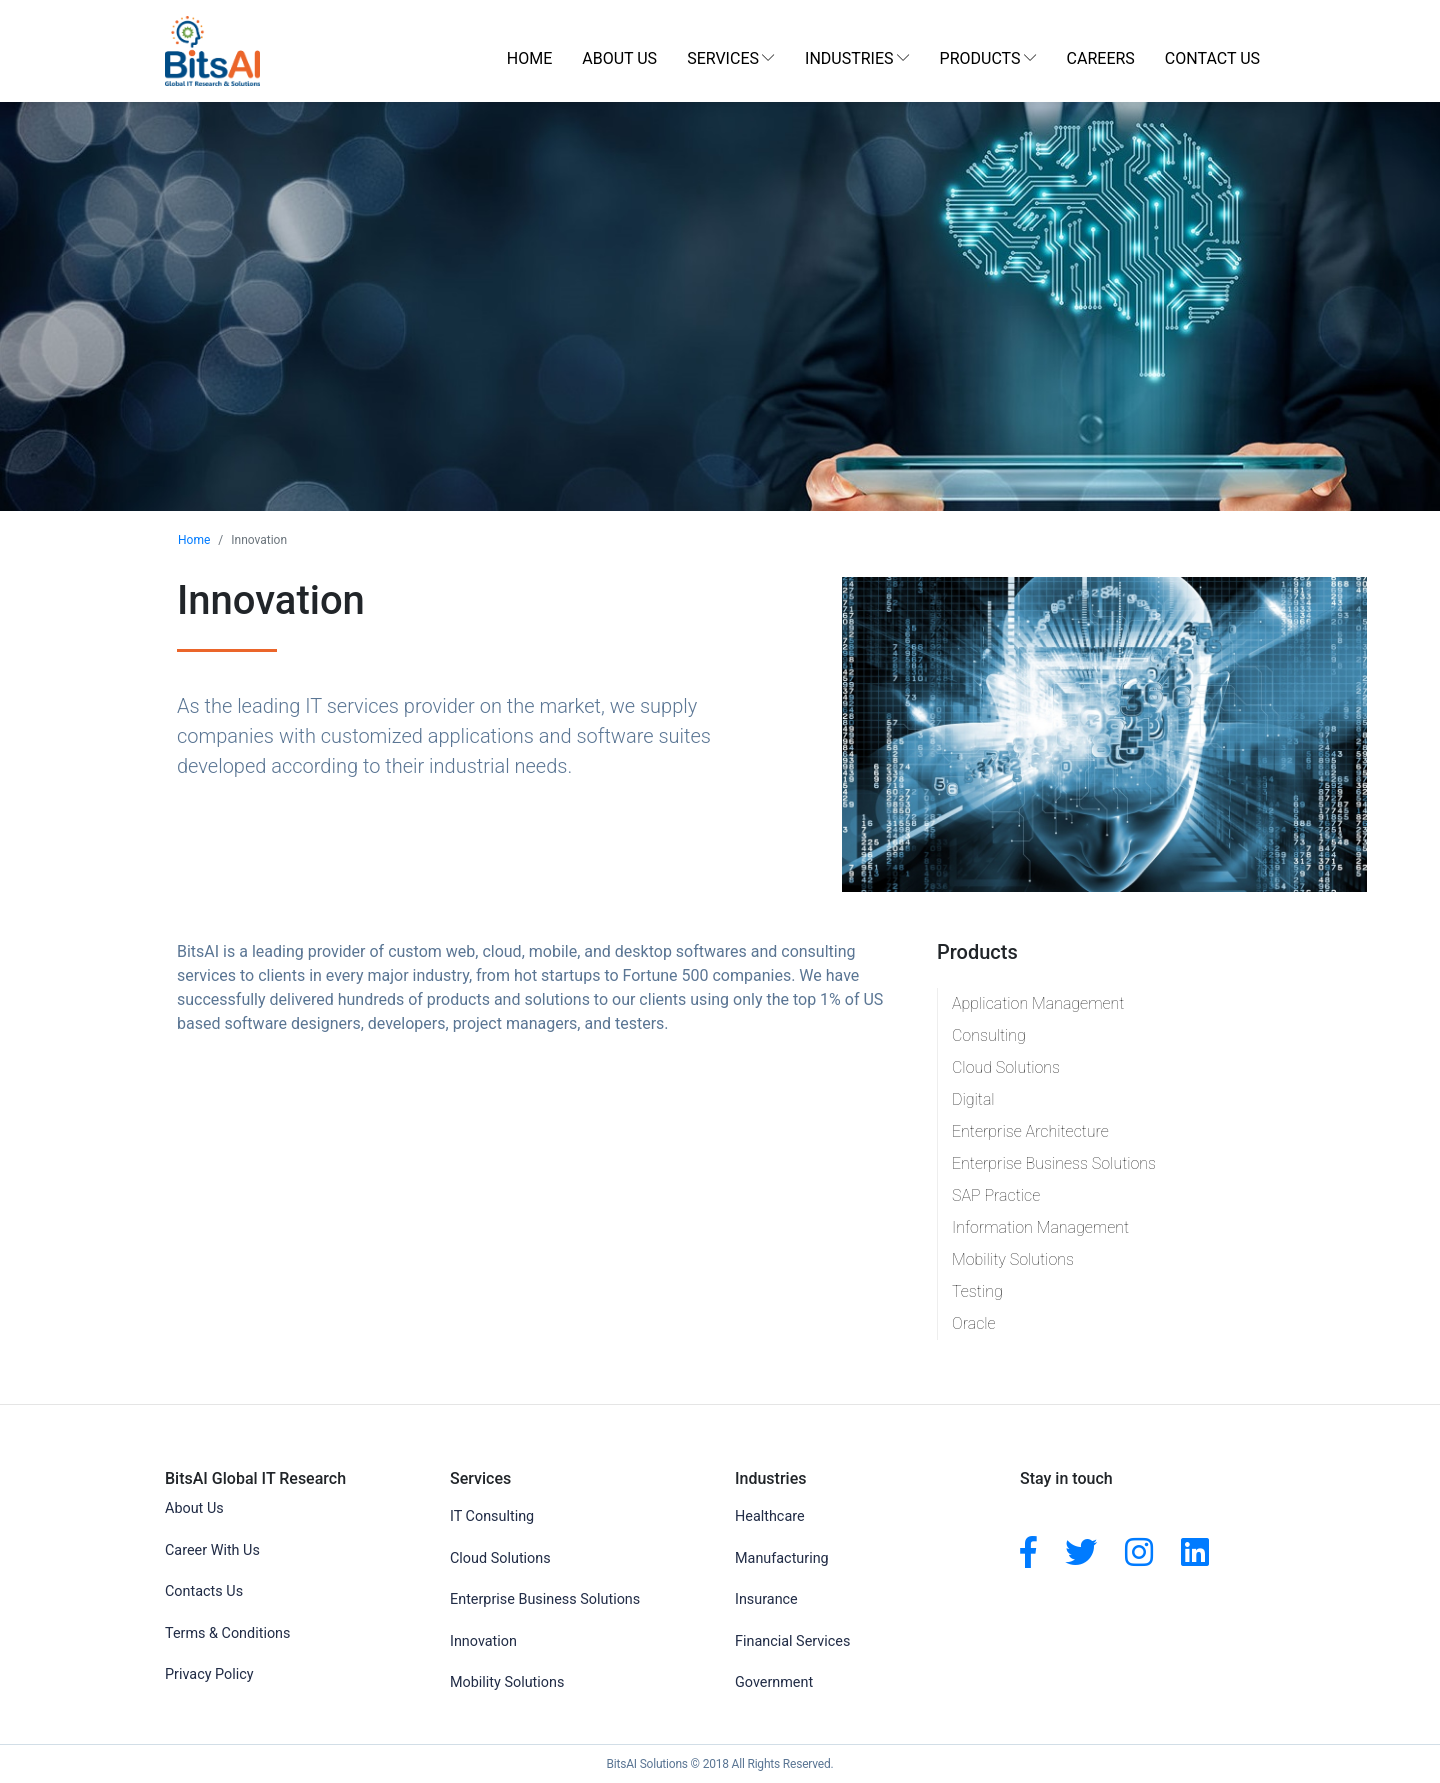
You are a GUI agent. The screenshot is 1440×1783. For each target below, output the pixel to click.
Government (774, 1682)
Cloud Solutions (1006, 1067)
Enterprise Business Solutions (1054, 1163)
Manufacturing (782, 1558)
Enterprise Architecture (1030, 1131)
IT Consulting (492, 1516)
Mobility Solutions (1013, 1259)
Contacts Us (204, 1591)
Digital (973, 1099)
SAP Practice (996, 1195)
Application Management (1038, 1003)
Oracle (974, 1323)
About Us (619, 58)
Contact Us (1212, 58)
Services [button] (723, 58)
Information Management (1040, 1227)
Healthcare (770, 1516)
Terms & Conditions (227, 1633)
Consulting (989, 1035)
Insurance (766, 1599)
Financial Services (792, 1641)
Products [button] (980, 58)
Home (529, 58)
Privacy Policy (209, 1674)
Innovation (483, 1641)
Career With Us (212, 1550)
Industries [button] (849, 58)
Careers (1101, 58)
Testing (977, 1291)
